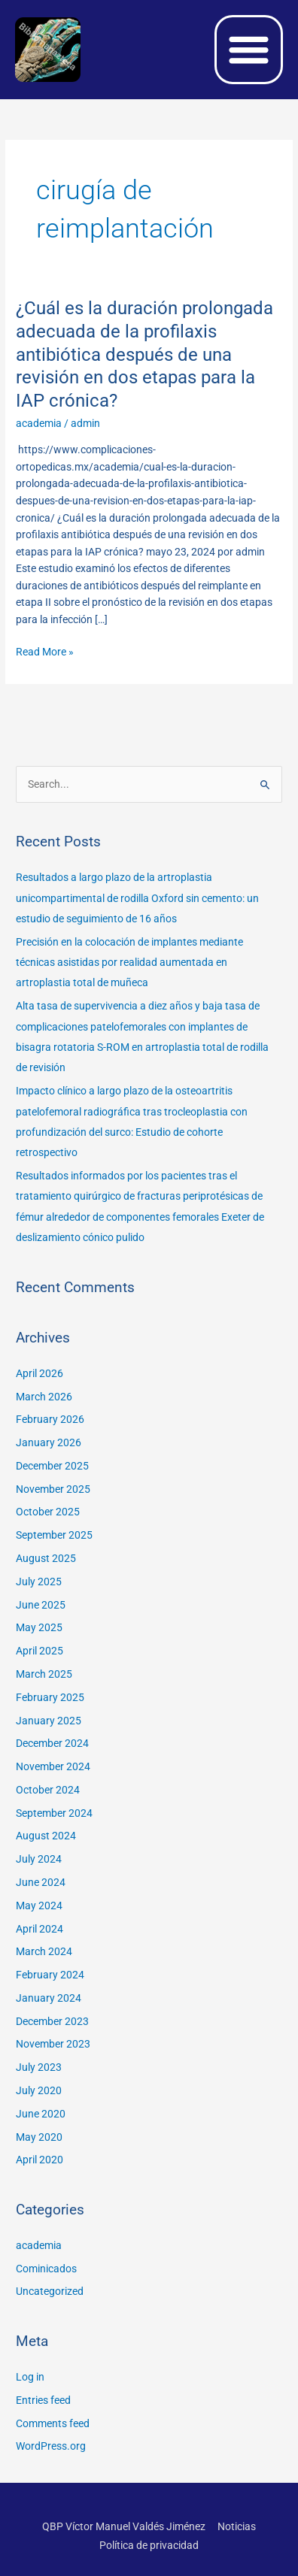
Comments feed (53, 2423)
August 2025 (46, 1558)
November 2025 (53, 1489)
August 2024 (46, 1836)
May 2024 (39, 1905)
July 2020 (39, 2090)
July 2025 (39, 1582)
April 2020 (39, 2160)
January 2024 (48, 1998)
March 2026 (44, 1397)
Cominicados (46, 2269)
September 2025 (54, 1535)
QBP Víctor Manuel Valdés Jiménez (123, 2526)
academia (39, 423)
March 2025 (44, 1674)
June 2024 (40, 1882)
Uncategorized (50, 2291)
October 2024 (48, 1790)
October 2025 (48, 1512)
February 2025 (50, 1697)
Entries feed (43, 2400)
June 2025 (40, 1605)
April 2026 (39, 1373)
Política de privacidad (149, 2545)
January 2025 (48, 1721)
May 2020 (39, 2137)
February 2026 (50, 1419)
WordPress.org (51, 2446)
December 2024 (52, 1743)
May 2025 (39, 1627)
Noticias (236, 2526)
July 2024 (39, 1859)
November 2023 (53, 2044)
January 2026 (48, 1442)
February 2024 (50, 1975)
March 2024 (44, 1951)
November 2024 (53, 1766)
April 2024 (39, 1929)
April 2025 (39, 1651)
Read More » (45, 650)
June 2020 (40, 2114)
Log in (30, 2377)
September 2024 (54, 1813)
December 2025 (52, 1466)
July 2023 (39, 2067)
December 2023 (52, 2021)
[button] (249, 49)
